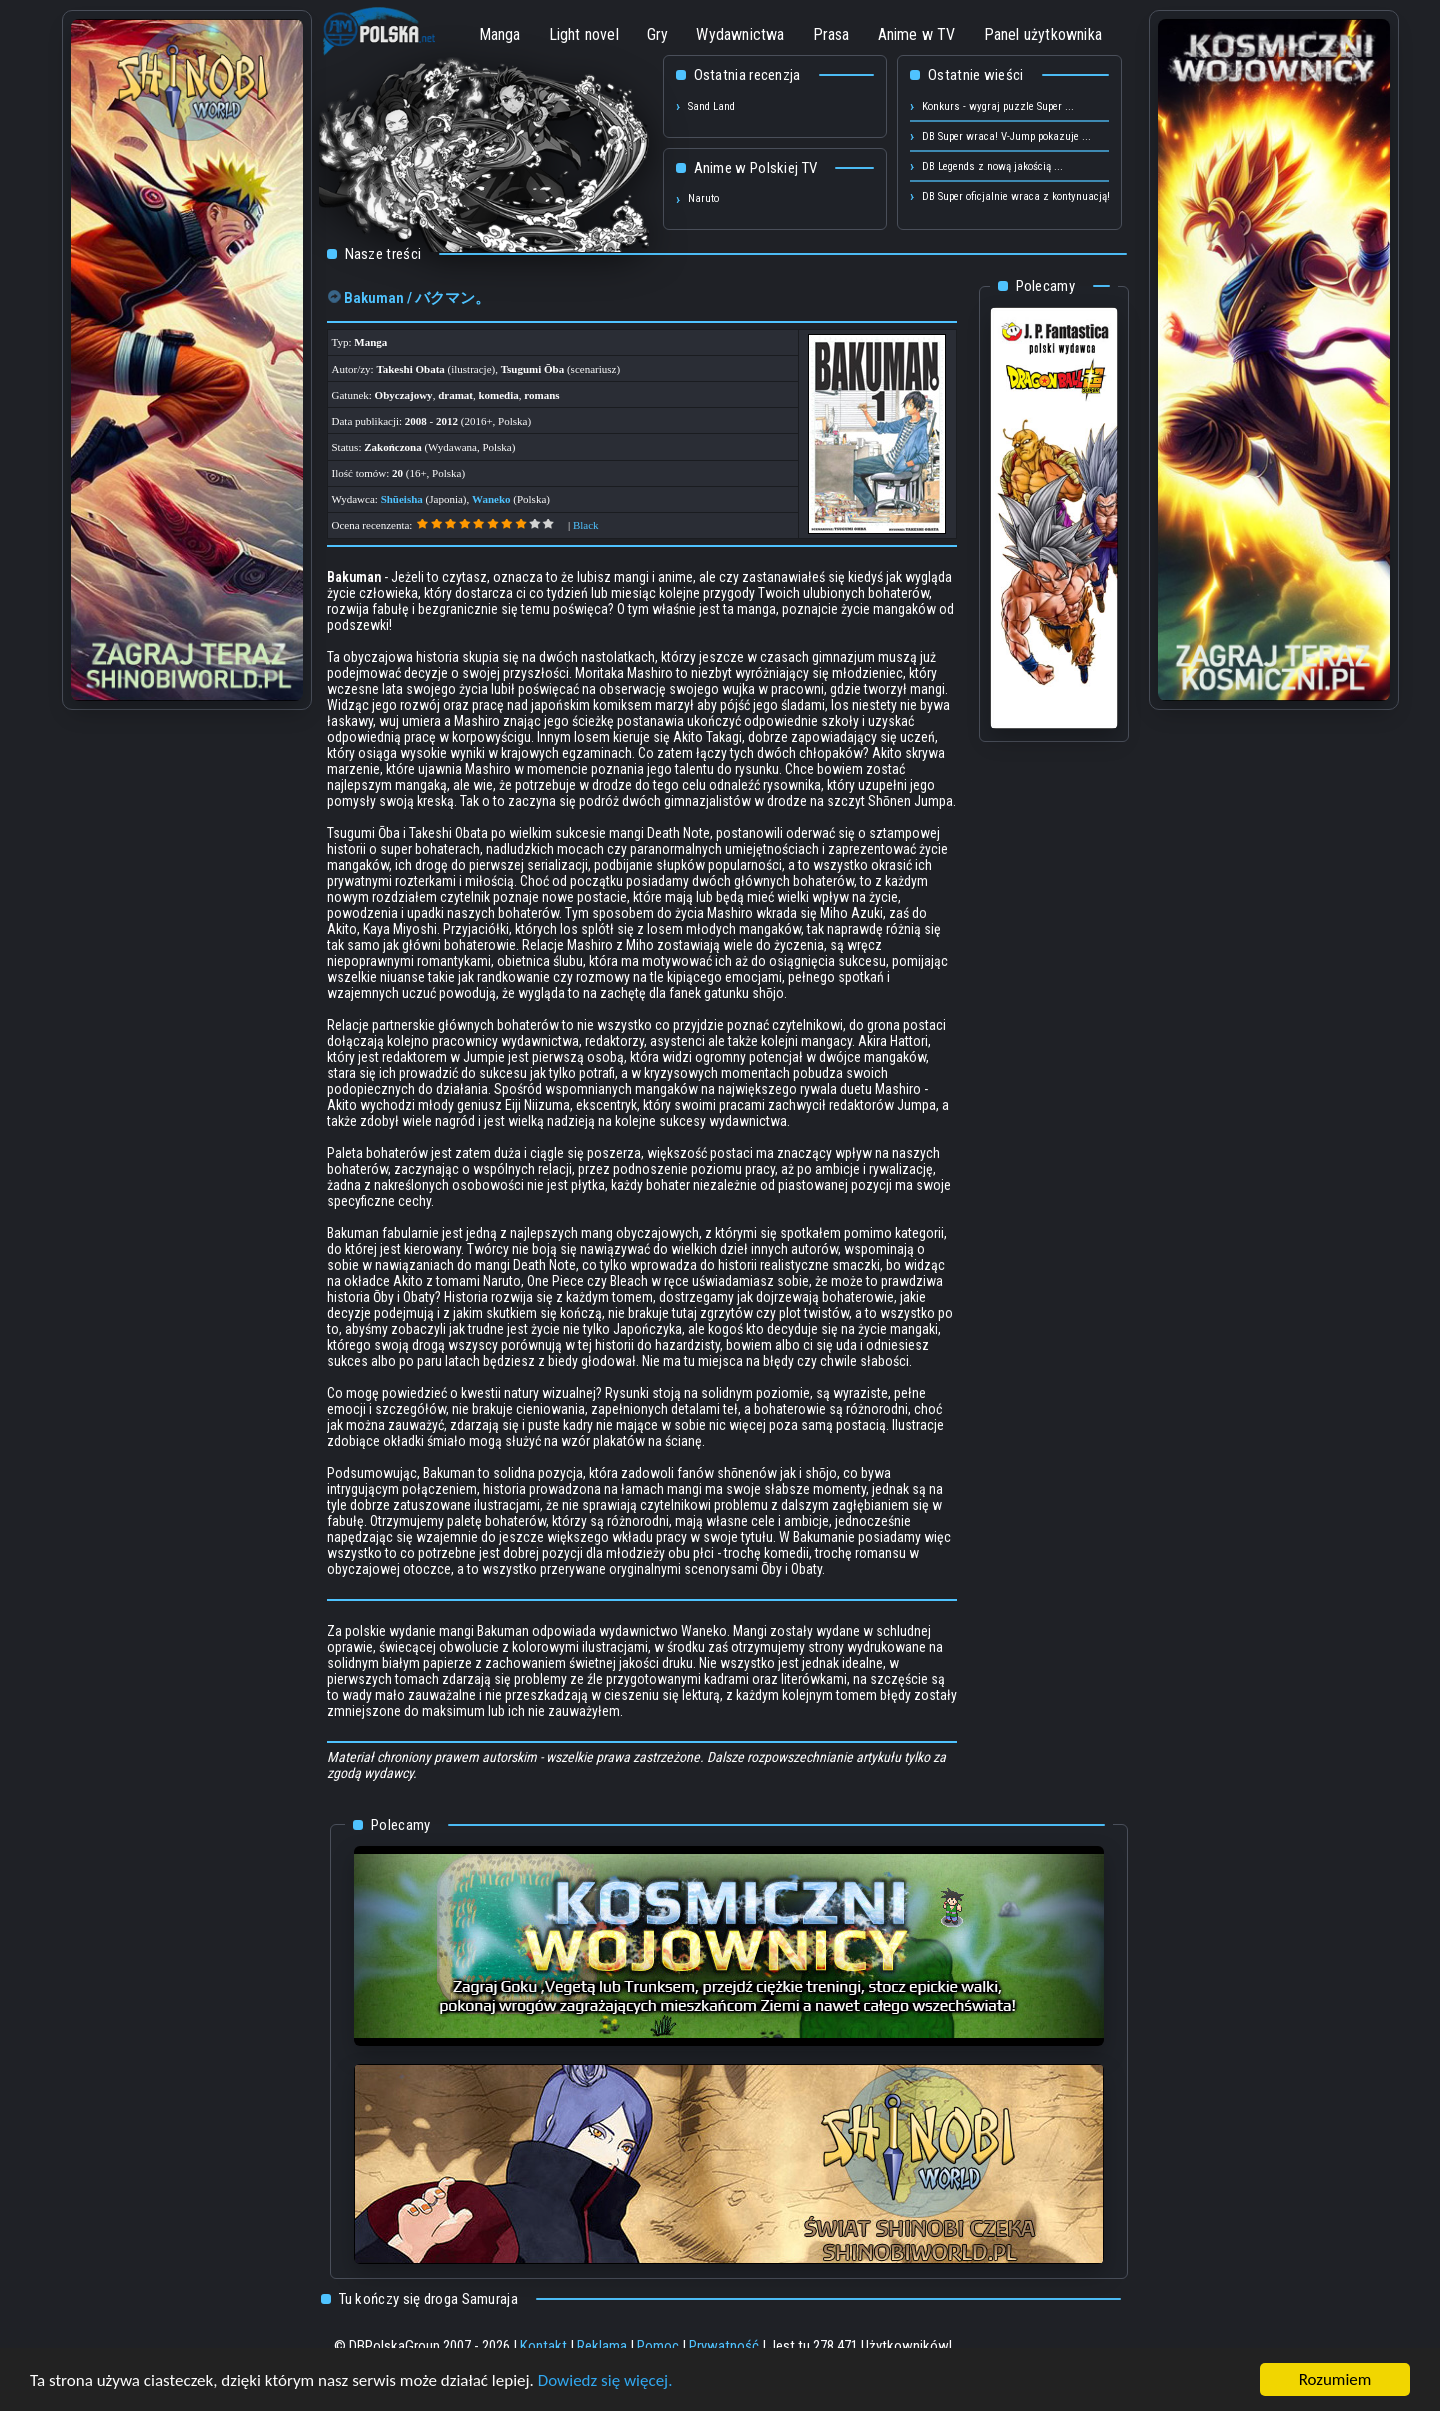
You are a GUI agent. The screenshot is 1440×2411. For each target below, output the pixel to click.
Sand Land (711, 106)
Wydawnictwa (740, 34)
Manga (500, 34)
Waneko (491, 499)
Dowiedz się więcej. (605, 2381)
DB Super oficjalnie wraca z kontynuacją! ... (1022, 196)
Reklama (602, 2346)
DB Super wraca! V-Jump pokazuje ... (1006, 136)
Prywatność (724, 2346)
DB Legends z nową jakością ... (992, 166)
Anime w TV (917, 34)
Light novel (584, 34)
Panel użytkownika (1043, 34)
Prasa (831, 34)
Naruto (703, 198)
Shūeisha (402, 499)
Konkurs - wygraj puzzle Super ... (998, 106)
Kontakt (543, 2346)
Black (586, 525)
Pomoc (658, 2346)
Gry (658, 34)
